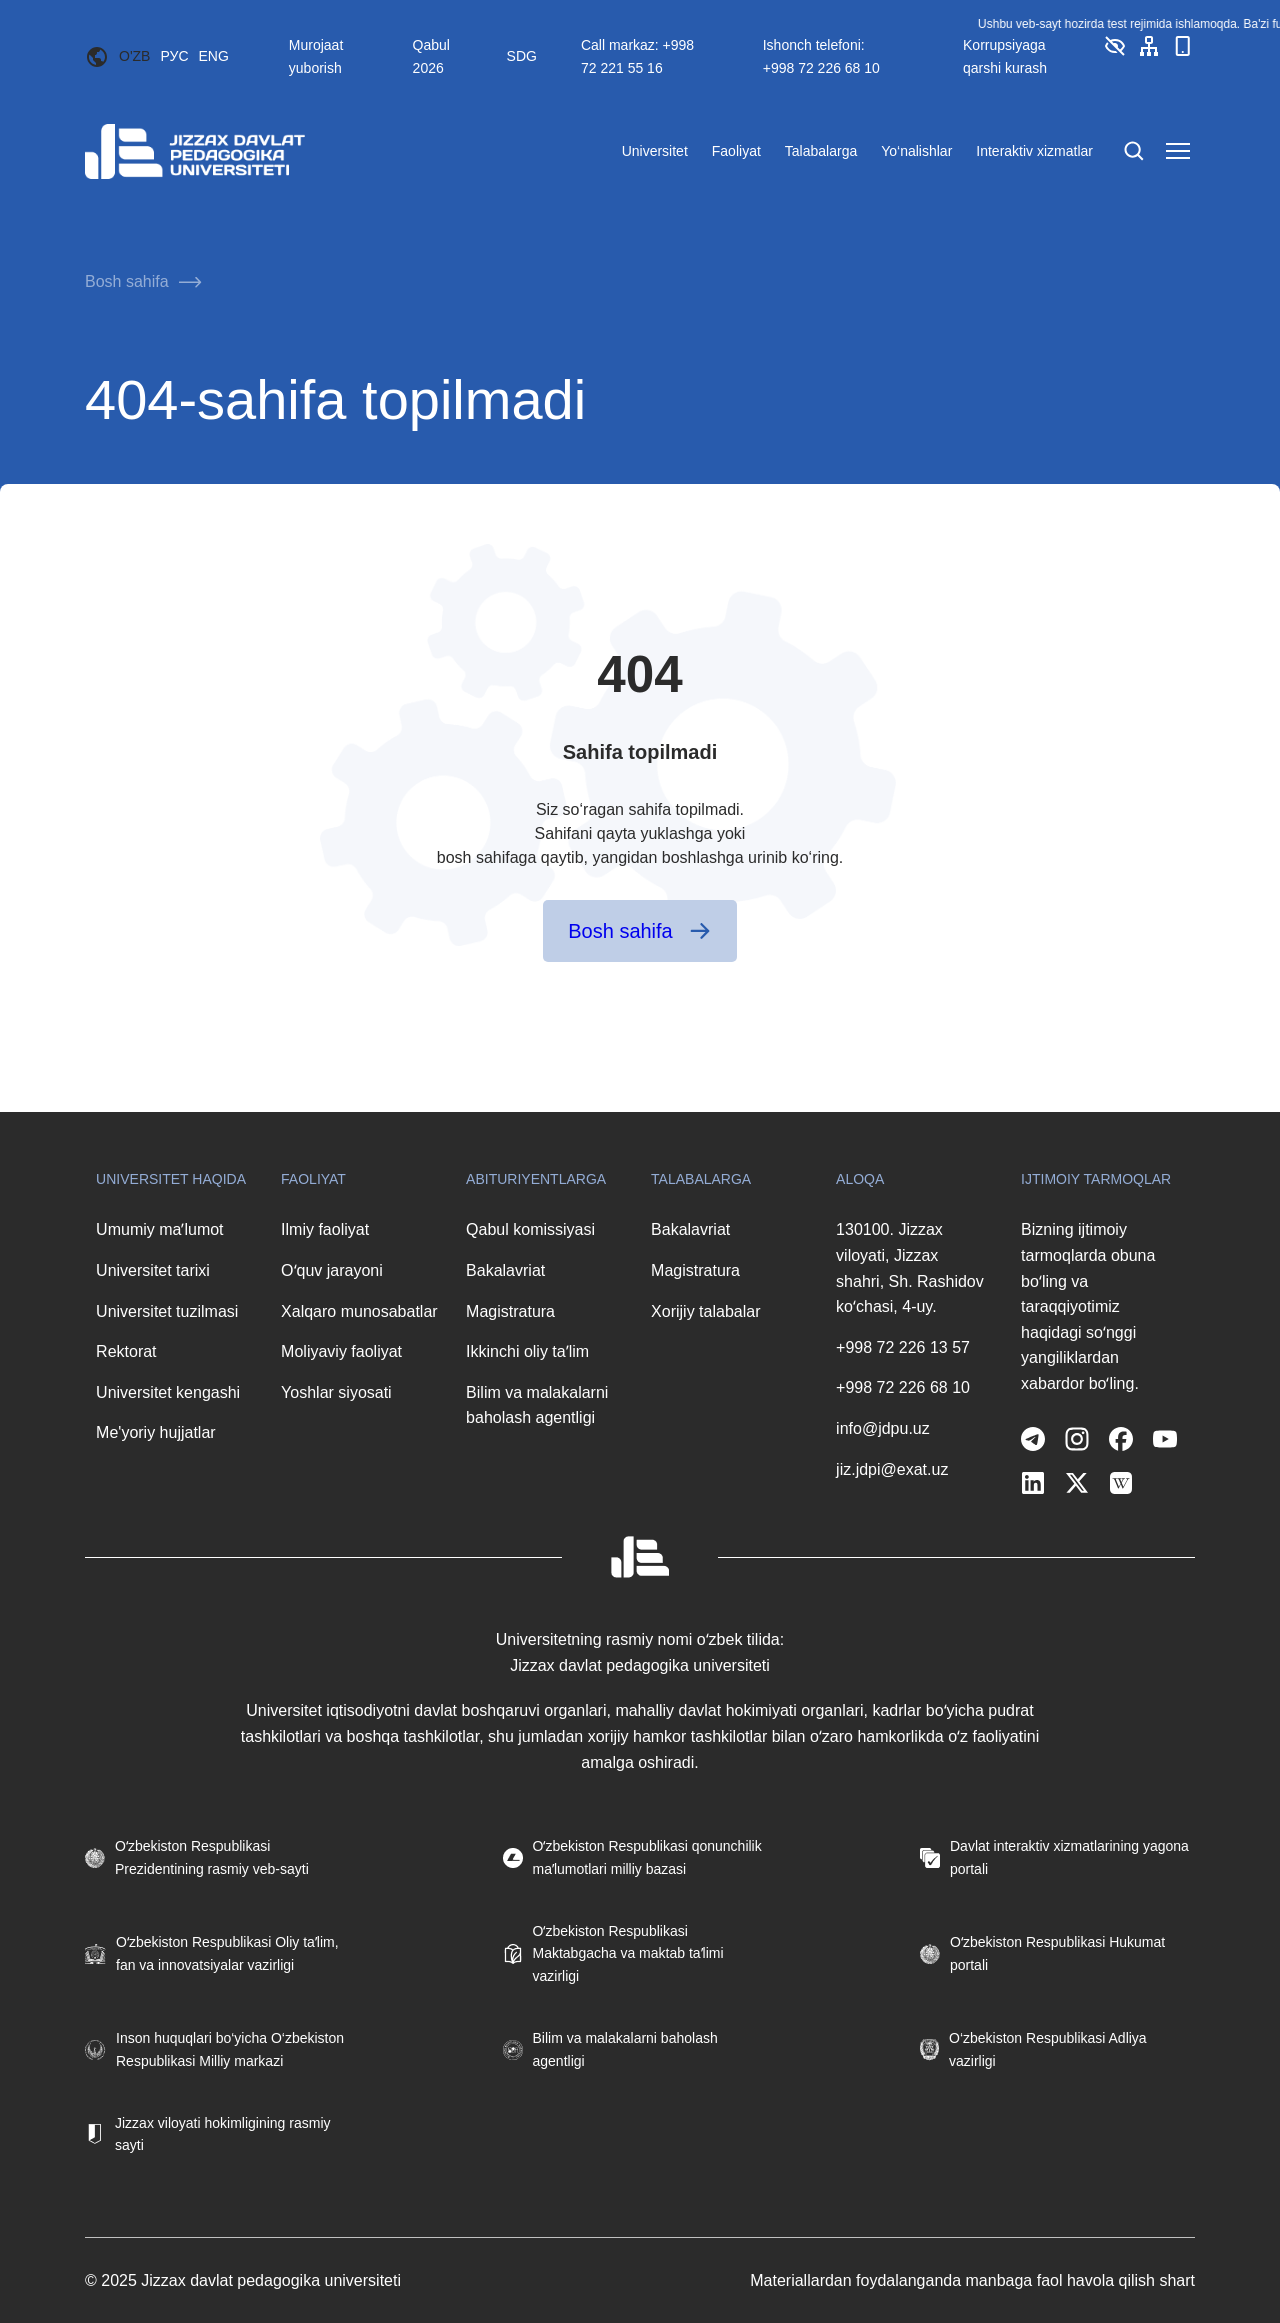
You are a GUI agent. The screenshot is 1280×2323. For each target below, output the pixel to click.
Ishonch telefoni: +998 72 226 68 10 (821, 56)
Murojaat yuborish (316, 56)
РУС (174, 56)
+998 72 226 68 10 (903, 1387)
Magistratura (510, 1311)
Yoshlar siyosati (336, 1392)
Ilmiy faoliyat (325, 1229)
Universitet (655, 151)
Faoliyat (736, 151)
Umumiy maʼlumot (159, 1229)
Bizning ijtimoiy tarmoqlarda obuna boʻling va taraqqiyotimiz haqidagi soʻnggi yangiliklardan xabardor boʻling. (1088, 1306)
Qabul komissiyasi (530, 1229)
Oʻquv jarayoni (332, 1270)
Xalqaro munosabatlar (359, 1311)
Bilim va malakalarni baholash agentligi (537, 1405)
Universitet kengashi (168, 1392)
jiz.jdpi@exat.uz (892, 1469)
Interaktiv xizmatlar (1034, 151)
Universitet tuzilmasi (167, 1311)
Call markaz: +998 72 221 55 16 (637, 56)
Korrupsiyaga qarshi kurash (1005, 56)
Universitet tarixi (153, 1270)
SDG (522, 56)
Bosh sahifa (127, 281)
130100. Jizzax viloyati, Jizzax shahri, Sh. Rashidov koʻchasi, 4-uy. (910, 1268)
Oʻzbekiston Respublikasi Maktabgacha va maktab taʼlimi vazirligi (628, 1953)
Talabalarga (821, 151)
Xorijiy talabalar (705, 1311)
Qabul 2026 (431, 56)
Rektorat (126, 1351)
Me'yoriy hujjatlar (156, 1432)
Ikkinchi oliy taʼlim (527, 1351)
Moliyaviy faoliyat (341, 1351)
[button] (1115, 53)
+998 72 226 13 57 (903, 1347)
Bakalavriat (505, 1270)
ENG (214, 56)
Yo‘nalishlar (916, 151)
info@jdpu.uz (883, 1428)
